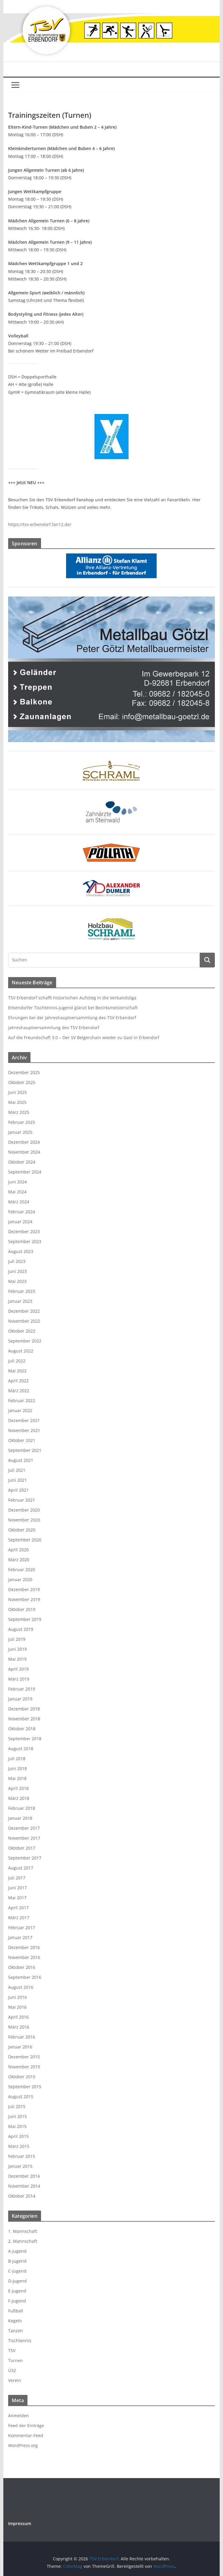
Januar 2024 (20, 1221)
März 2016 (18, 2027)
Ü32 (12, 2370)
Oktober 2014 (21, 2196)
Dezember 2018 (24, 1709)
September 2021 (24, 1450)
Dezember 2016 (24, 1947)
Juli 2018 (16, 1758)
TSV (11, 2350)
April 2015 (18, 2136)
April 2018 (18, 1788)
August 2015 (20, 2096)
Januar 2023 (20, 1301)
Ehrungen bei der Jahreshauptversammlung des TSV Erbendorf (72, 1017)
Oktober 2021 (21, 1440)
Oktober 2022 (21, 1331)
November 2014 (24, 2186)
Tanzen (15, 2330)
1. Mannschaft (22, 2231)
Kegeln (15, 2321)
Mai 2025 (17, 1102)
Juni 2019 (17, 1649)
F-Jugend (17, 2301)
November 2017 (24, 1838)
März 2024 (18, 1202)
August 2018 (20, 1748)
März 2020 (18, 1559)
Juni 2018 (17, 1768)
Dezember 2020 (24, 1510)
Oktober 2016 (21, 1967)
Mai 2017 (17, 1898)
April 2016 (18, 2017)
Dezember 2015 (24, 2057)
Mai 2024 (17, 1192)
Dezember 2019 (24, 1589)
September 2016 (24, 1977)
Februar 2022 (21, 1400)
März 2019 (18, 1679)
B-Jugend (17, 2261)
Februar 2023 (21, 1291)
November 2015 (24, 2067)
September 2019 (24, 1619)
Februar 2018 (21, 1808)
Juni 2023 (17, 1271)
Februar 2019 (21, 1689)
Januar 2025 (20, 1132)
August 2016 (20, 1987)
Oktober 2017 (21, 1848)
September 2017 (24, 1858)
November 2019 (24, 1599)
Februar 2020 (21, 1569)
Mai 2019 (17, 1659)
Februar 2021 (21, 1500)
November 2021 (24, 1430)
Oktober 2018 (21, 1728)
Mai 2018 (17, 1778)
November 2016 (24, 1957)
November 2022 (24, 1321)
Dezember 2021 (24, 1420)
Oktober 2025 (21, 1082)
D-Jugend (17, 2281)
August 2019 (20, 1629)
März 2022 (18, 1390)
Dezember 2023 (24, 1231)
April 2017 (18, 1907)
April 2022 (18, 1381)
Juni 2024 (17, 1182)
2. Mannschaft (22, 2241)
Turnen (15, 2360)
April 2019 (18, 1669)
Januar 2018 (20, 1818)
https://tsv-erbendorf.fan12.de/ (39, 524)
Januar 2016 (20, 2047)
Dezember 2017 (24, 1828)
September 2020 (24, 1540)
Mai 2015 (17, 2126)
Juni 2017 (17, 1888)
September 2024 (24, 1172)
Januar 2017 (20, 1937)
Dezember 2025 (24, 1072)
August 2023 (20, 1251)
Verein (14, 2380)
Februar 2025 (21, 1122)
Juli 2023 (16, 1261)
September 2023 (24, 1241)
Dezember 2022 (24, 1311)
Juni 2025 (17, 1092)
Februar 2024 (21, 1211)
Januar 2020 (20, 1579)
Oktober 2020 (21, 1530)
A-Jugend (17, 2251)
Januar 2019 (20, 1699)
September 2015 (24, 2086)
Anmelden (18, 2415)
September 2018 (24, 1738)
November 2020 (24, 1520)
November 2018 (24, 1719)
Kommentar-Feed (25, 2435)
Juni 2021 (17, 1480)
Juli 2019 (16, 1639)
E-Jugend (17, 2291)
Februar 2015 (21, 2156)
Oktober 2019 (21, 1609)
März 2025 (18, 1112)
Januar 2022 (20, 1410)
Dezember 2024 (24, 1142)
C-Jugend (17, 2271)
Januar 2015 (20, 2166)
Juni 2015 (17, 2116)
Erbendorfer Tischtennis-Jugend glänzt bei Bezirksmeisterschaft (73, 1008)
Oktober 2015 (21, 2076)
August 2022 (20, 1351)
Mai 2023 (17, 1281)
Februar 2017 (21, 1927)
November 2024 (24, 1152)
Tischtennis (19, 2340)
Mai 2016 (17, 2007)
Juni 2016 (17, 1997)
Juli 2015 (16, 2106)
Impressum (19, 2523)
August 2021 (20, 1460)
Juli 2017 (16, 1878)
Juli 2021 (16, 1470)
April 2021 (18, 1490)
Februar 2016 (21, 2037)
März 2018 (18, 1798)
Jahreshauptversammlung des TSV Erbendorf (53, 1027)
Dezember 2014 (24, 2176)
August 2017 (20, 1868)
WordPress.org (23, 2445)
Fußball (15, 2311)
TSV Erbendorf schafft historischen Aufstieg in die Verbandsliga (72, 998)
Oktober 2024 (21, 1162)
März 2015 (18, 2146)
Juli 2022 (16, 1361)
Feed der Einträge (26, 2425)
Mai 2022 (17, 1371)
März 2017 (18, 1917)
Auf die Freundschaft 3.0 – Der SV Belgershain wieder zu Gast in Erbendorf (83, 1037)
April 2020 (18, 1550)
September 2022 (24, 1341)
